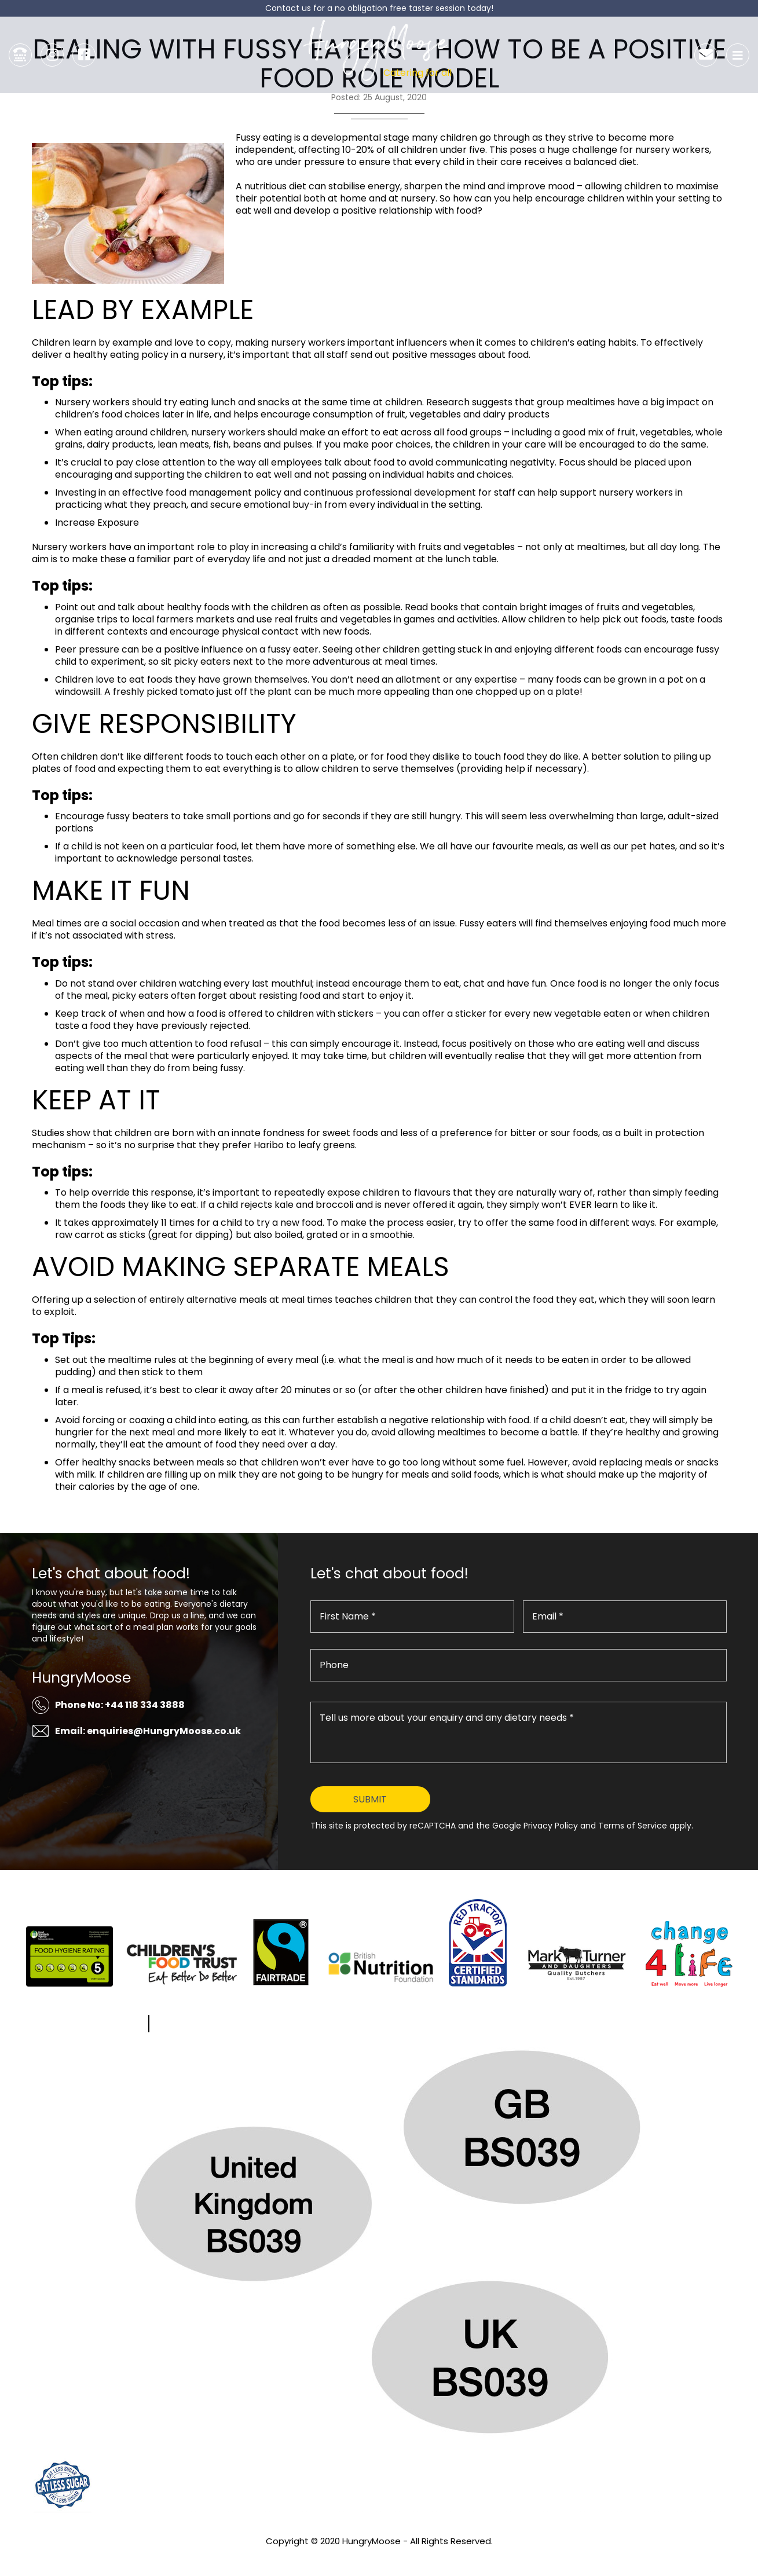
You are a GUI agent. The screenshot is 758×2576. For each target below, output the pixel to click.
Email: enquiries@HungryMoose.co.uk (148, 1731)
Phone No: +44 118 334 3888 (120, 1705)
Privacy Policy (379, 2557)
